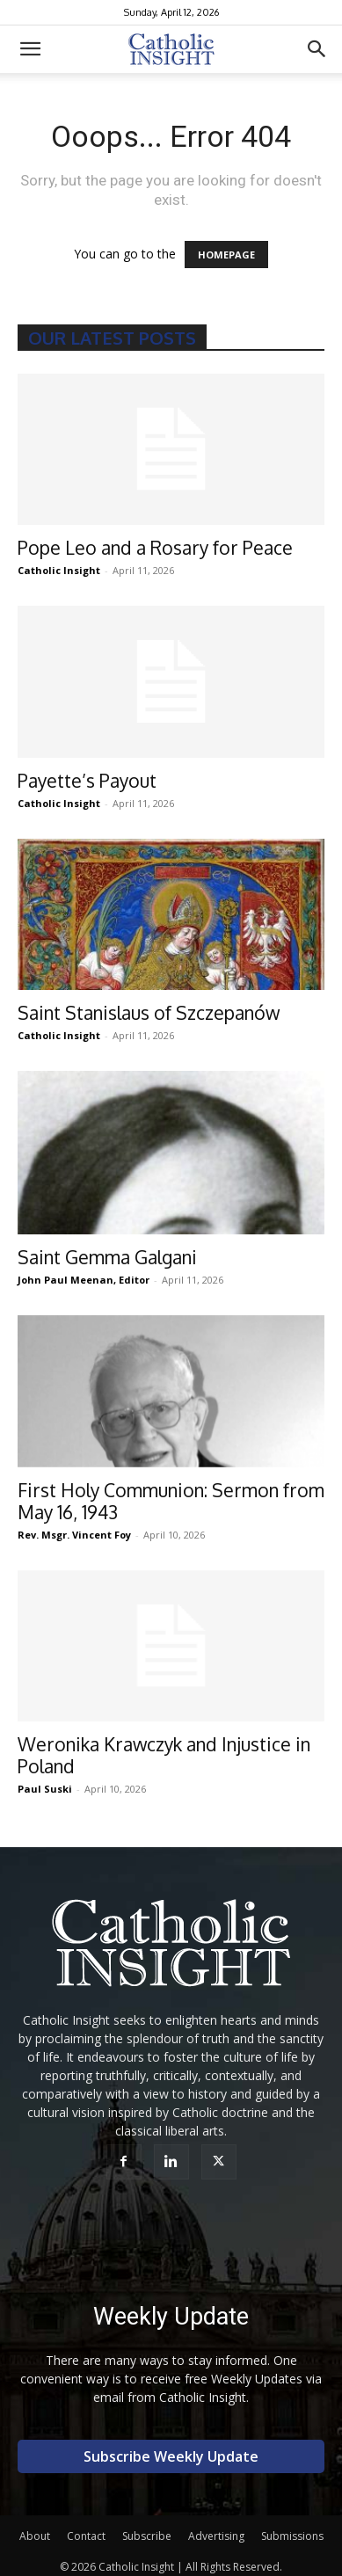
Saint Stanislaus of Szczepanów (149, 1012)
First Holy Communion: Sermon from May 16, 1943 (171, 1501)
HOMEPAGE (226, 254)
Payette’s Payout (87, 780)
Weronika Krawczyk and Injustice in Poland (164, 1755)
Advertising (216, 2536)
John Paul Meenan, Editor (83, 1279)
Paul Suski (45, 1788)
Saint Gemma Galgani (107, 1257)
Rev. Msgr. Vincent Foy (74, 1534)
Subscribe (146, 2536)
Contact (86, 2536)
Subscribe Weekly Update (171, 2456)
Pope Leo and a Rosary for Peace (155, 547)
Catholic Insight (59, 570)
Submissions (292, 2536)
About (34, 2536)
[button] (30, 49)
